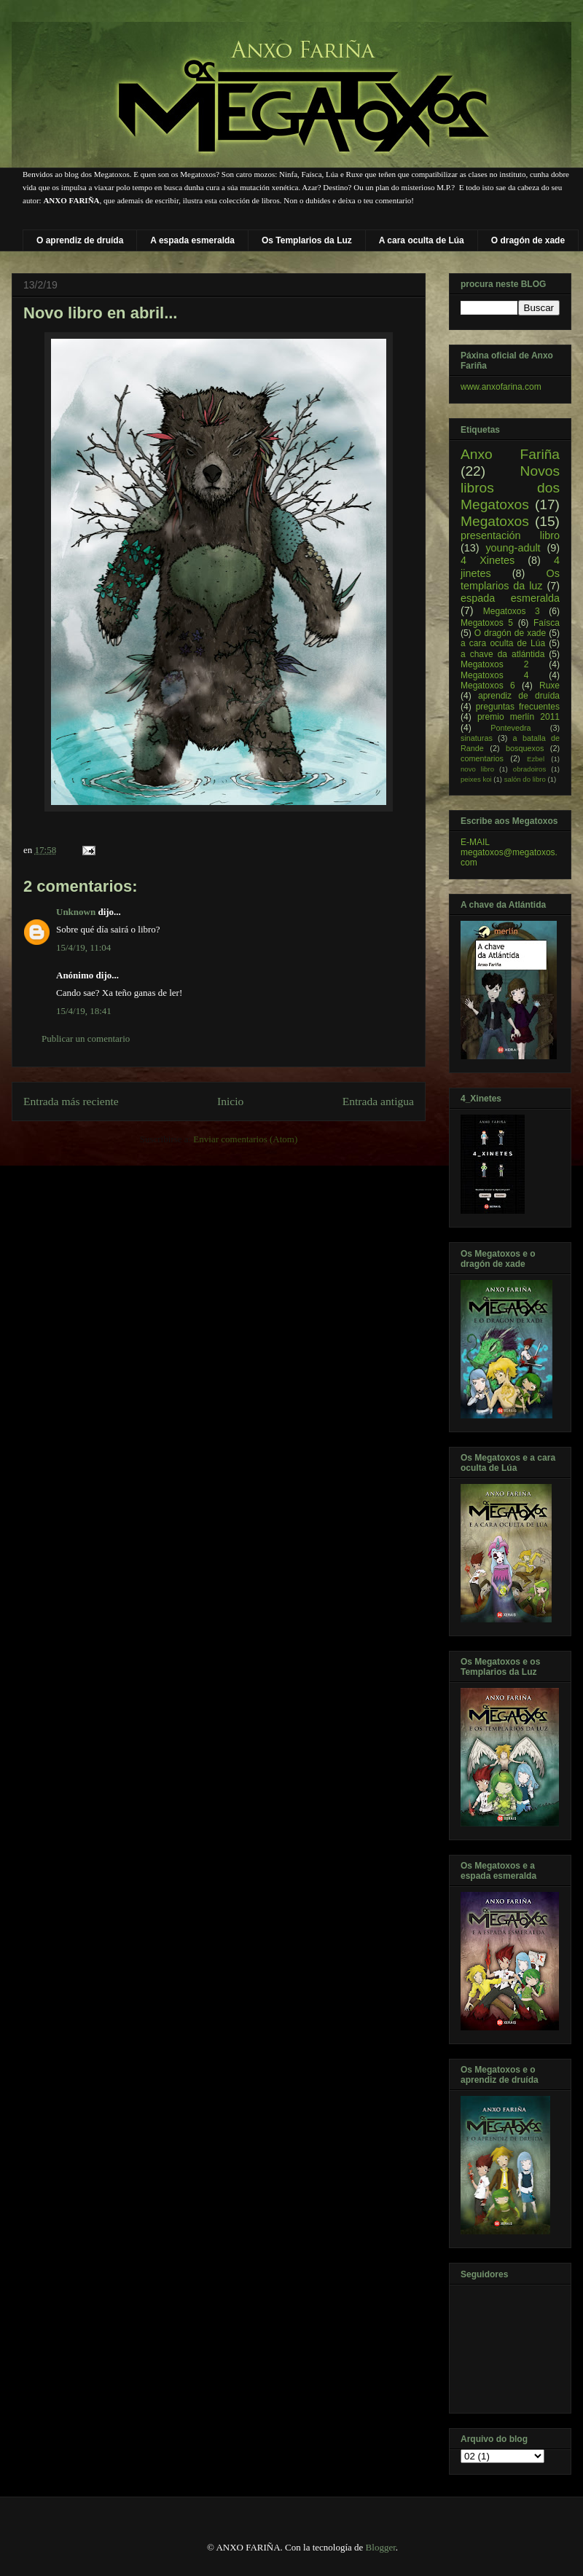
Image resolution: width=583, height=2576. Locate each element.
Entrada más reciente (71, 1101)
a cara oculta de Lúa (503, 643)
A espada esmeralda (192, 240)
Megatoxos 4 (494, 675)
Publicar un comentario (86, 1038)
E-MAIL (475, 842)
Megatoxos (495, 521)
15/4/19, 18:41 (83, 1010)
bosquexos (525, 748)
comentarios (482, 758)
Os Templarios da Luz (307, 240)
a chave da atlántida (502, 654)
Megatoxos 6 (488, 685)
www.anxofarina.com (501, 387)
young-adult (512, 548)
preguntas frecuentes (518, 707)
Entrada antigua (378, 1101)
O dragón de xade (528, 240)
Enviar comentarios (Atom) (245, 1139)
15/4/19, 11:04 (83, 947)
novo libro (477, 769)
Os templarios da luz (510, 580)
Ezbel (535, 759)
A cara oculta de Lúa (421, 240)
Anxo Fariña (510, 454)
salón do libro (525, 779)
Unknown (75, 911)
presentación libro (510, 535)
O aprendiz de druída (79, 240)
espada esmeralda (510, 598)
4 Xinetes (487, 560)
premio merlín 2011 (518, 717)
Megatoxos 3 (511, 611)
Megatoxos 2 (494, 664)
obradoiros (529, 769)
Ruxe (549, 685)
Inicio (230, 1101)
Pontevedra (510, 727)
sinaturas (477, 738)
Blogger (381, 2547)
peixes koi (476, 779)
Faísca (546, 623)
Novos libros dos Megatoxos (510, 487)
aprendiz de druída (519, 696)
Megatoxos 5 (487, 623)
